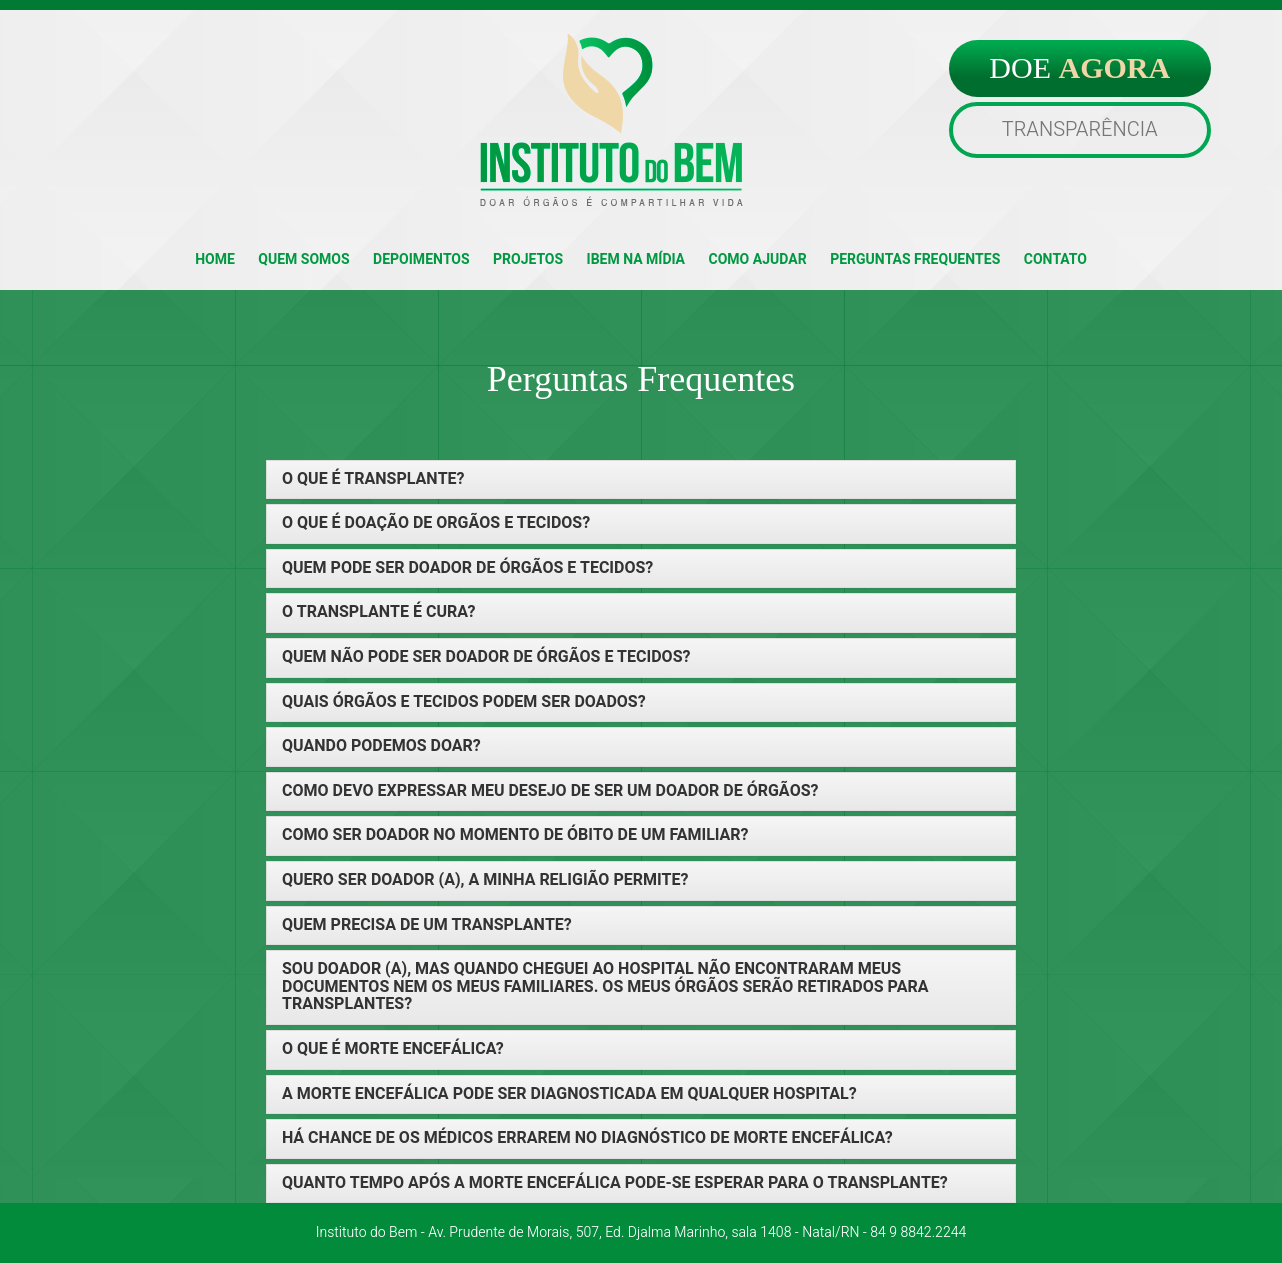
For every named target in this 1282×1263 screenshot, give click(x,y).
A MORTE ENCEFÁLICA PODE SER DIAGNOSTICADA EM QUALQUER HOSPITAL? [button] (569, 1095)
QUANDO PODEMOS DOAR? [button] (381, 747)
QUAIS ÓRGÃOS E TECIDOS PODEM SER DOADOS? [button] (464, 703)
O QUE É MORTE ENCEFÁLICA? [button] (393, 1050)
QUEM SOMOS (303, 259)
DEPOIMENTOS (421, 259)
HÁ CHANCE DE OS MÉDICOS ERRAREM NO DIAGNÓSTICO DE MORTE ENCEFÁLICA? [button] (587, 1139)
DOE (1079, 67)
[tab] (641, 480)
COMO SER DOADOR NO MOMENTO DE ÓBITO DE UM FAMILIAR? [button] (515, 836)
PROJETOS (528, 259)
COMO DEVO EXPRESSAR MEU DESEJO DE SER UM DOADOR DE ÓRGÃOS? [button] (550, 792)
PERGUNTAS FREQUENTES (915, 259)
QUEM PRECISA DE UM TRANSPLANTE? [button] (427, 926)
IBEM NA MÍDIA (636, 259)
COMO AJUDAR (758, 259)
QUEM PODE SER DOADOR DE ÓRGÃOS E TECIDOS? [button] (467, 569)
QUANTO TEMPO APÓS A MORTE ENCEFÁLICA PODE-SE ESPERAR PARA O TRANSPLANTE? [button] (615, 1184)
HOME (215, 259)
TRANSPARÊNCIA (1080, 129)
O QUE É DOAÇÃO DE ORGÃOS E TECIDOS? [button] (436, 524)
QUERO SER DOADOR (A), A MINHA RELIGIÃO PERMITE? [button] (485, 881)
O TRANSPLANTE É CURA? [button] (378, 613)
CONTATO (1055, 259)
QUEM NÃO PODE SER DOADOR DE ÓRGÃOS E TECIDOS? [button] (486, 658)
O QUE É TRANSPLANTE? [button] (373, 480)
